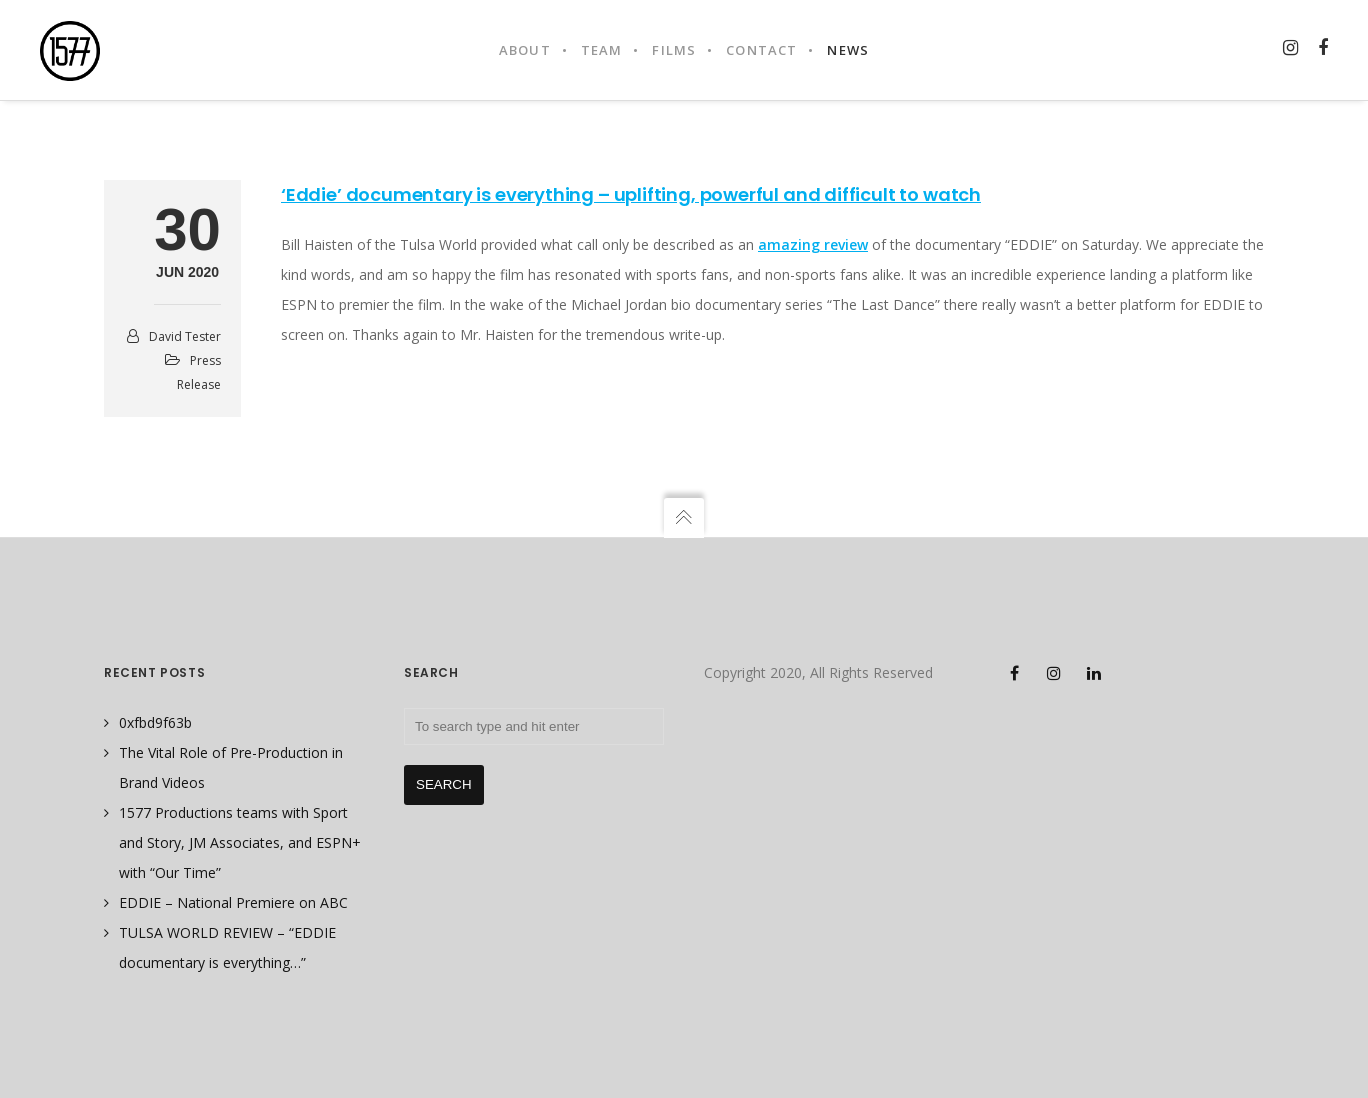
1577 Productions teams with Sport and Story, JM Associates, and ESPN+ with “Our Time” (240, 842)
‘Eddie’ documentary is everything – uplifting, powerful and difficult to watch (631, 194)
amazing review (813, 244)
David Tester (185, 336)
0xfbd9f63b (155, 722)
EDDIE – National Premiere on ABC (233, 902)
